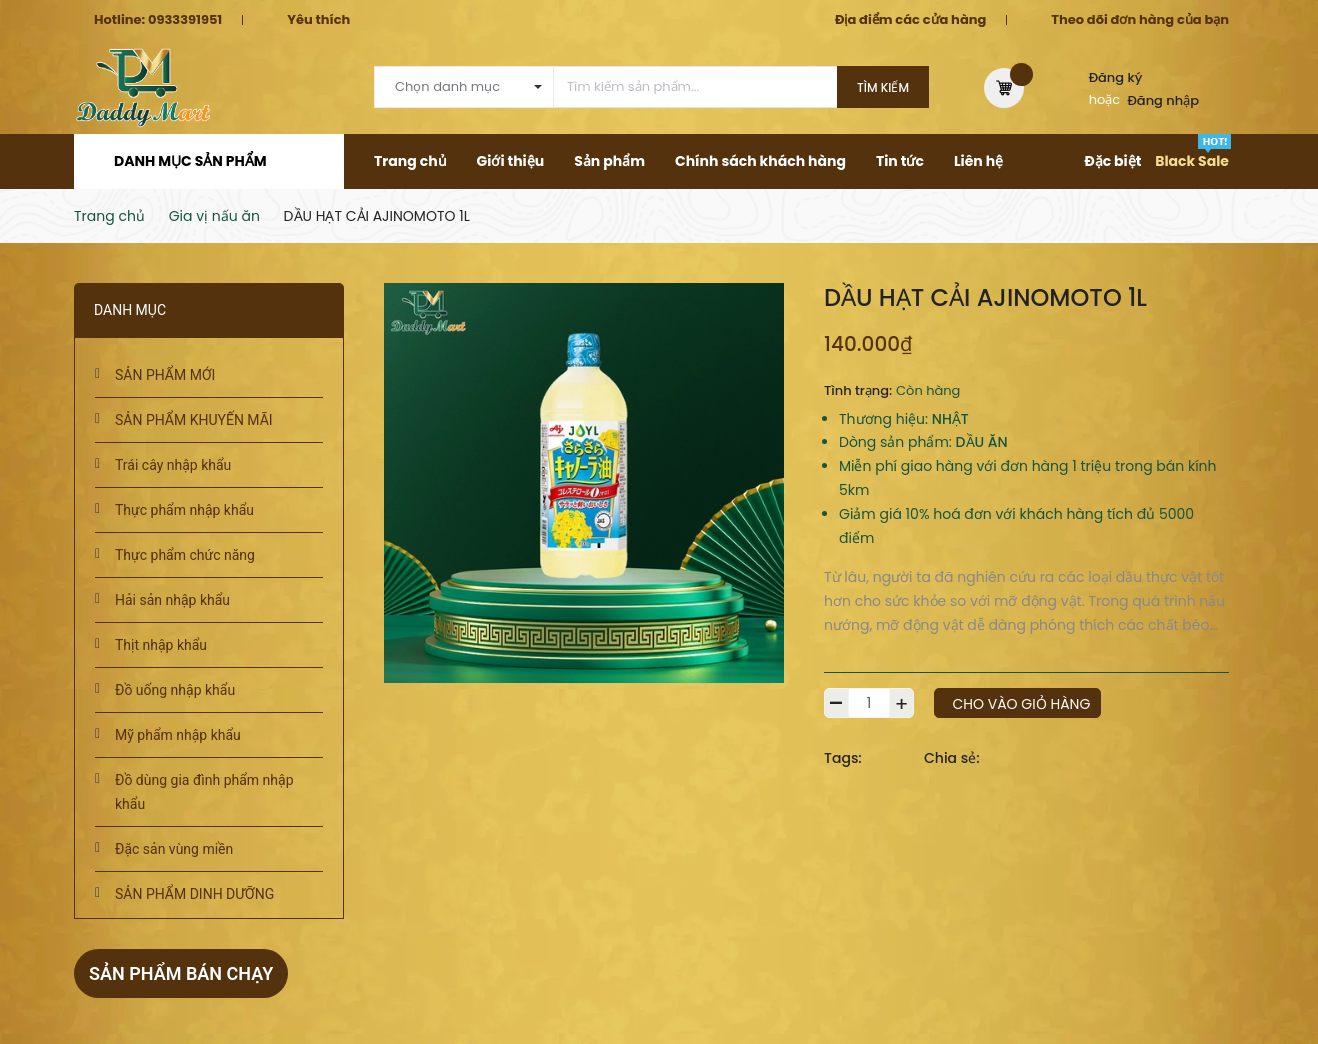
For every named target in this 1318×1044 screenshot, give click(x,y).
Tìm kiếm (883, 87)
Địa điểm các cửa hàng (910, 19)
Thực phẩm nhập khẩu (184, 510)
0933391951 (185, 19)
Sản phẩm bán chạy (181, 973)
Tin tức (900, 161)
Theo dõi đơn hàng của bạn (1140, 19)
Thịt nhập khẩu (161, 645)
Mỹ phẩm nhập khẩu (178, 735)
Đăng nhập (1164, 100)
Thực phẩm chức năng (185, 555)
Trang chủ (410, 161)
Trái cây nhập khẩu (173, 465)
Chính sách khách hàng (760, 161)
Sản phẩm (609, 161)
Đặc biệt (1112, 161)
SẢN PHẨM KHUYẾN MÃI (194, 420)
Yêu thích (318, 19)
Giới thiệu (511, 161)
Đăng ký (1116, 77)
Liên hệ (978, 161)
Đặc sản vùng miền (174, 849)
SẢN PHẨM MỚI (165, 375)
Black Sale (1192, 161)
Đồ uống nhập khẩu (175, 690)
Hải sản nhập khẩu (172, 600)
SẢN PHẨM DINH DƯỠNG (194, 894)
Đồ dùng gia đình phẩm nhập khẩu (204, 792)
